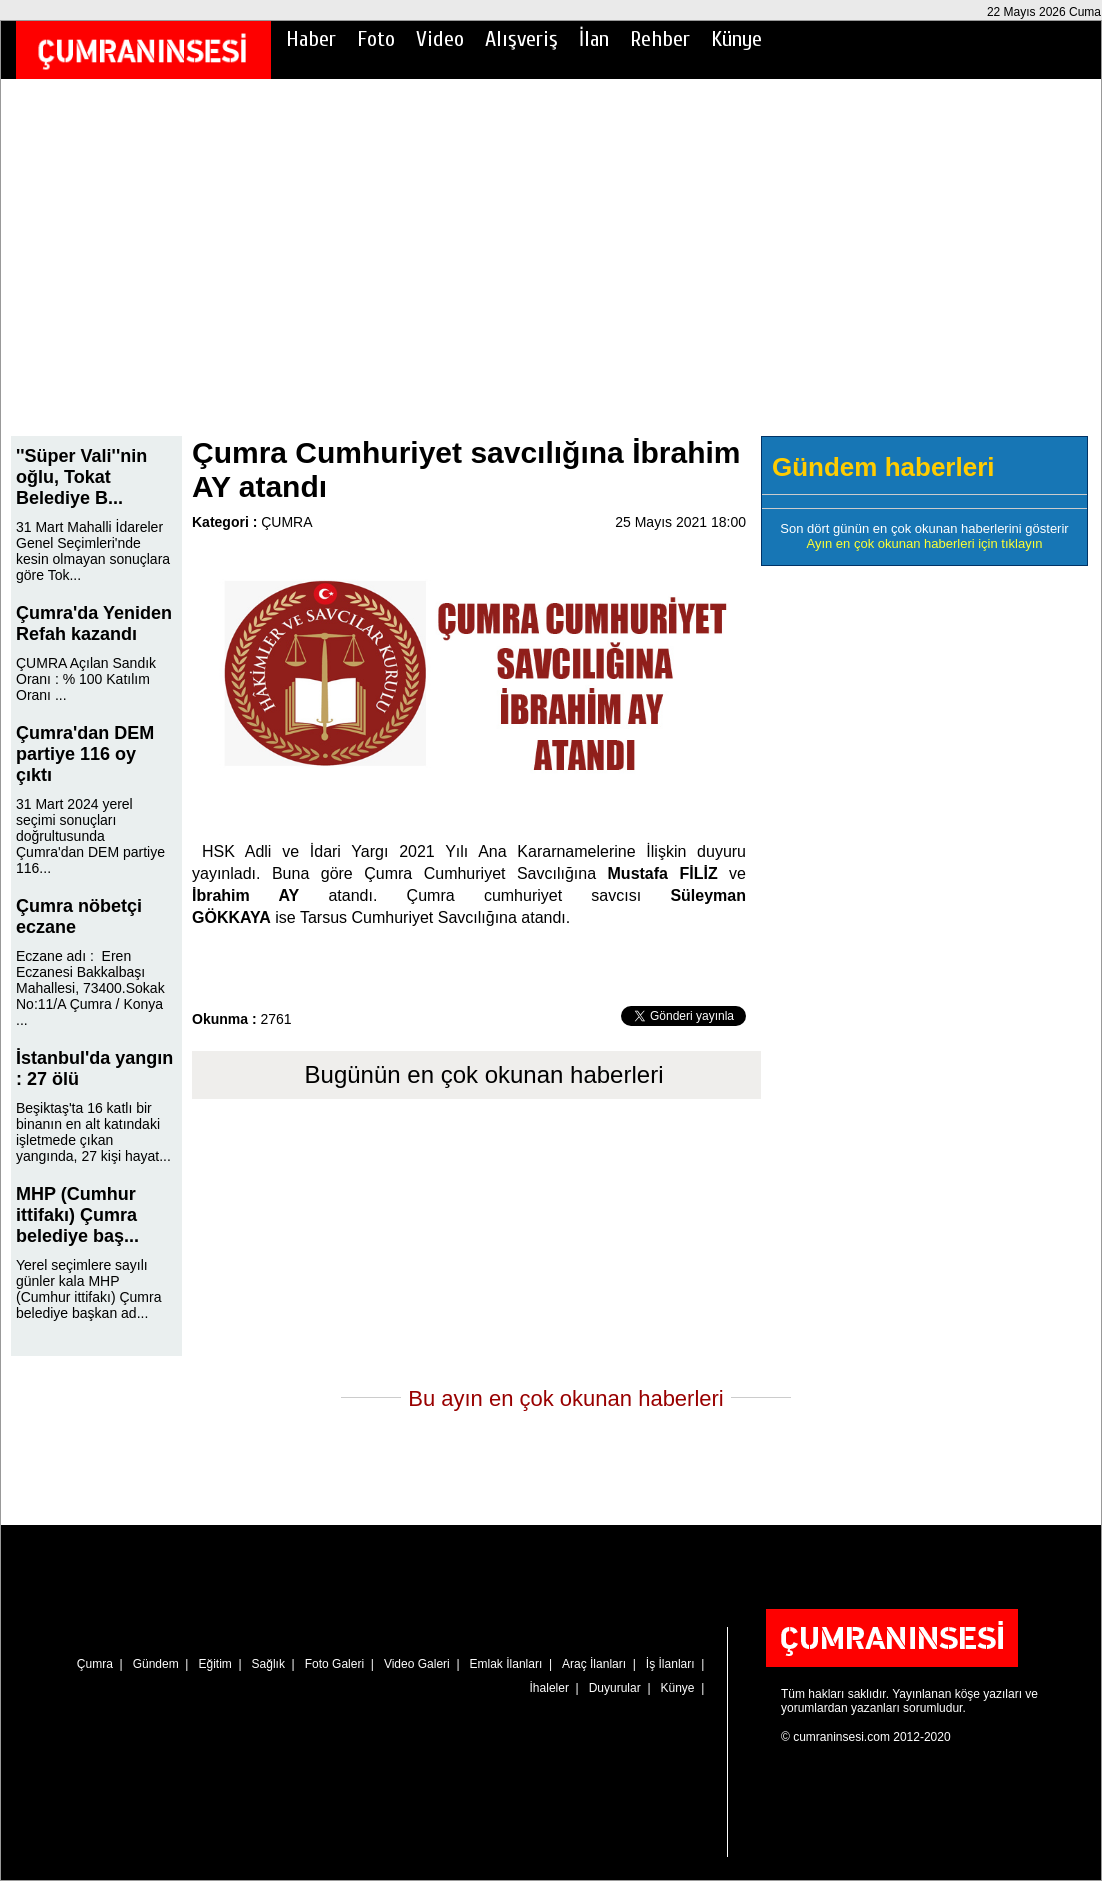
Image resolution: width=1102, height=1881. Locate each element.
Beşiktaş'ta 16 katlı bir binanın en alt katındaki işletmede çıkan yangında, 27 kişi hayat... (93, 1132)
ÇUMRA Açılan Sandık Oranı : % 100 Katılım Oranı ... (86, 679)
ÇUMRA (286, 522)
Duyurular (615, 1688)
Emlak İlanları (506, 1664)
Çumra (95, 1664)
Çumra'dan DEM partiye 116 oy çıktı (85, 754)
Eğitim (214, 1664)
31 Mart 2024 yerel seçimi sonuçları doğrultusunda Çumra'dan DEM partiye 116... (90, 836)
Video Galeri (417, 1664)
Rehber (660, 39)
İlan (594, 39)
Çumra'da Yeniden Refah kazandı (94, 623)
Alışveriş (521, 39)
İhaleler (549, 1688)
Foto (376, 39)
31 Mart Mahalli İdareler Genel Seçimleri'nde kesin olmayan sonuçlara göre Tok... (93, 551)
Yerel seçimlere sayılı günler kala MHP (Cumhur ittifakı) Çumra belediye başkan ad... (88, 1289)
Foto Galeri (334, 1664)
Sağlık (268, 1664)
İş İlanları (670, 1664)
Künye (736, 39)
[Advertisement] (551, 271)
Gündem (156, 1664)
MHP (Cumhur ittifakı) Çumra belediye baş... (77, 1215)
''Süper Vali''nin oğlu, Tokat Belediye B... (81, 477)
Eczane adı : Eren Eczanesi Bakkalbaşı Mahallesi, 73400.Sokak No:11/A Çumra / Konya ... (90, 988)
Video (440, 39)
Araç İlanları (594, 1664)
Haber (311, 39)
